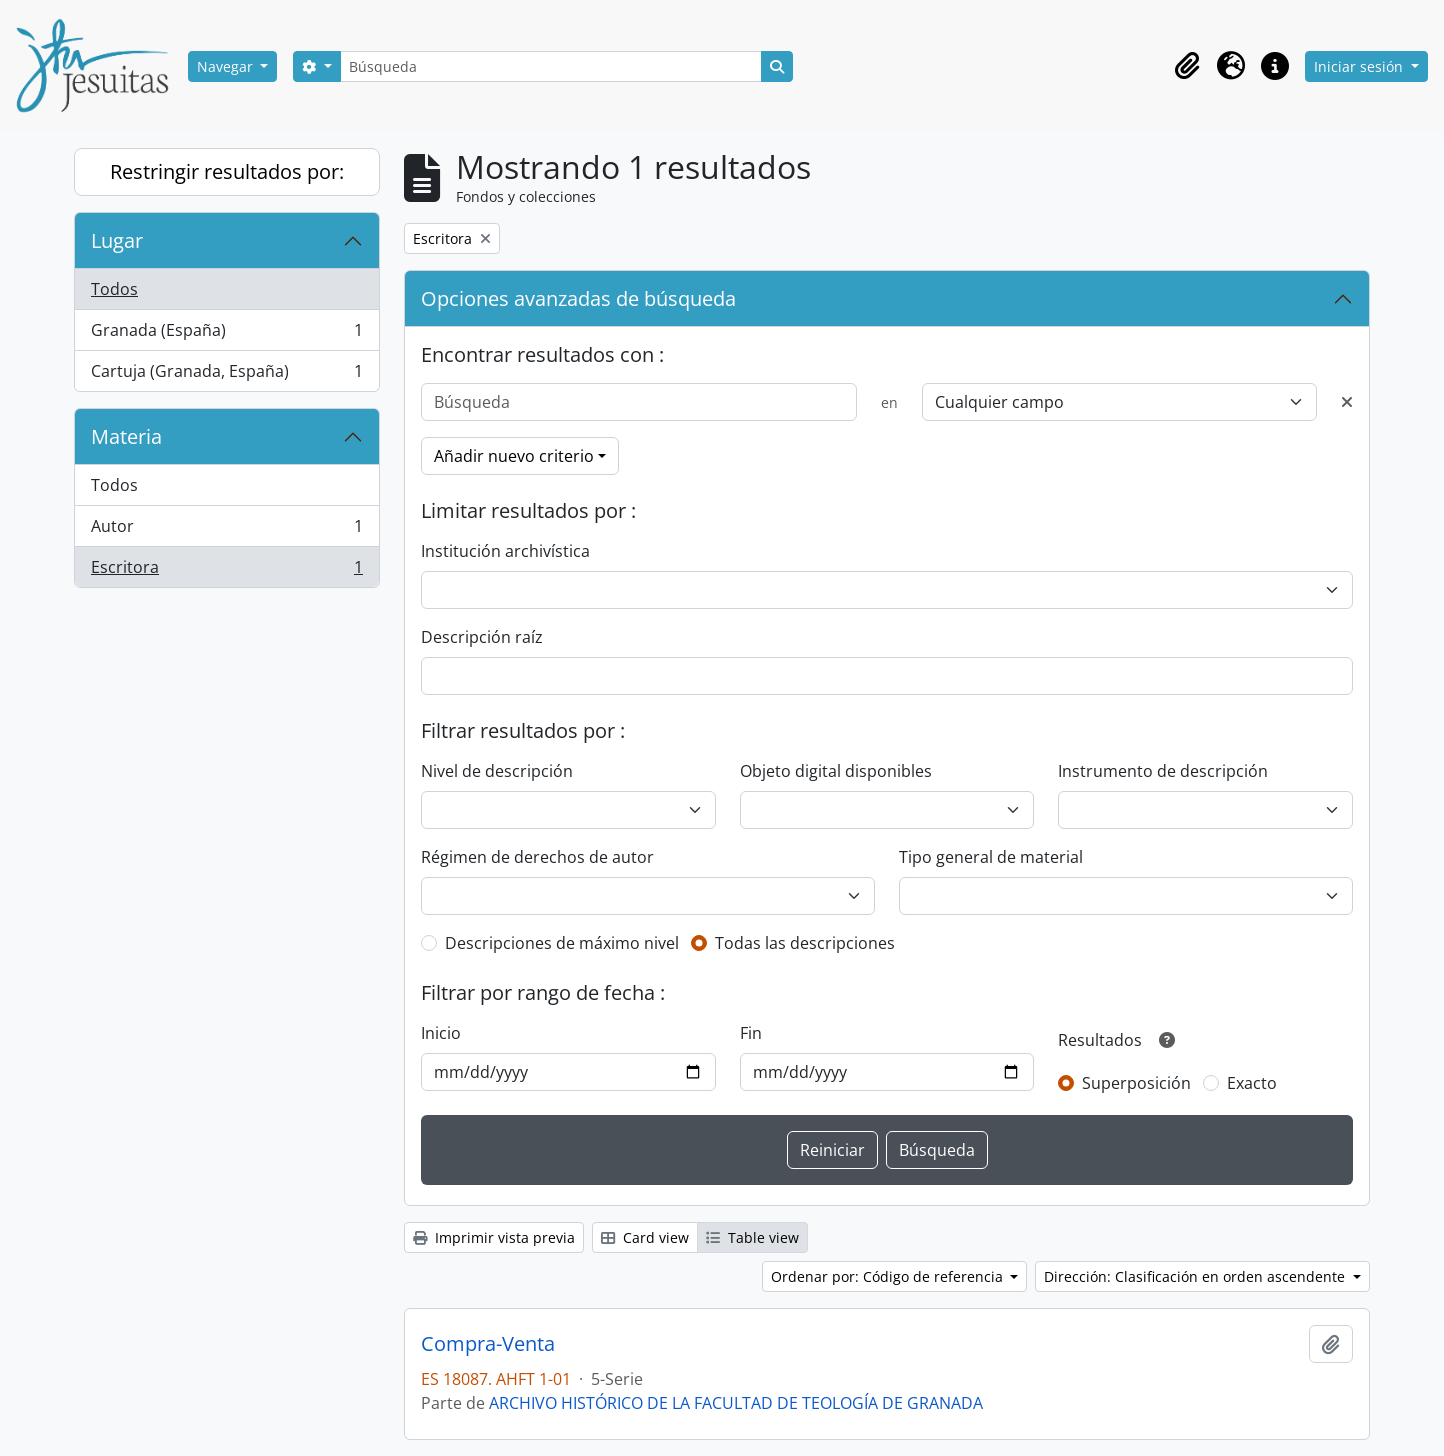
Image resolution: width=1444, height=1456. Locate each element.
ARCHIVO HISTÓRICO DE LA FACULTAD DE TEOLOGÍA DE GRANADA (736, 1403)
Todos (114, 289)
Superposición (1136, 1083)
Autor (226, 530)
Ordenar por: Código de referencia (889, 1276)
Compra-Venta (488, 1344)
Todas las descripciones (805, 943)
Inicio (441, 1033)
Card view (645, 1237)
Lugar (117, 240)
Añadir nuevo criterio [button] (514, 456)
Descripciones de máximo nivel (562, 943)
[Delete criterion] (1347, 402)
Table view (752, 1237)
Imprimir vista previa (494, 1237)
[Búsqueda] (551, 66)
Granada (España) (226, 334)
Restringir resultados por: (227, 171)
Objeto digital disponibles (836, 771)
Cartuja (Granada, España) (226, 375)
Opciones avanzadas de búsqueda (578, 298)
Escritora (226, 571)
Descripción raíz (482, 637)
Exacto (1252, 1083)
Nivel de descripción (497, 771)
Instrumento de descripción (1163, 771)
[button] (1187, 66)
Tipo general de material (991, 857)
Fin (751, 1033)
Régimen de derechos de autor (537, 857)
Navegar (227, 66)
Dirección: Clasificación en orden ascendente (1196, 1276)
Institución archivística (505, 551)
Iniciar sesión (1360, 66)
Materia (126, 436)
